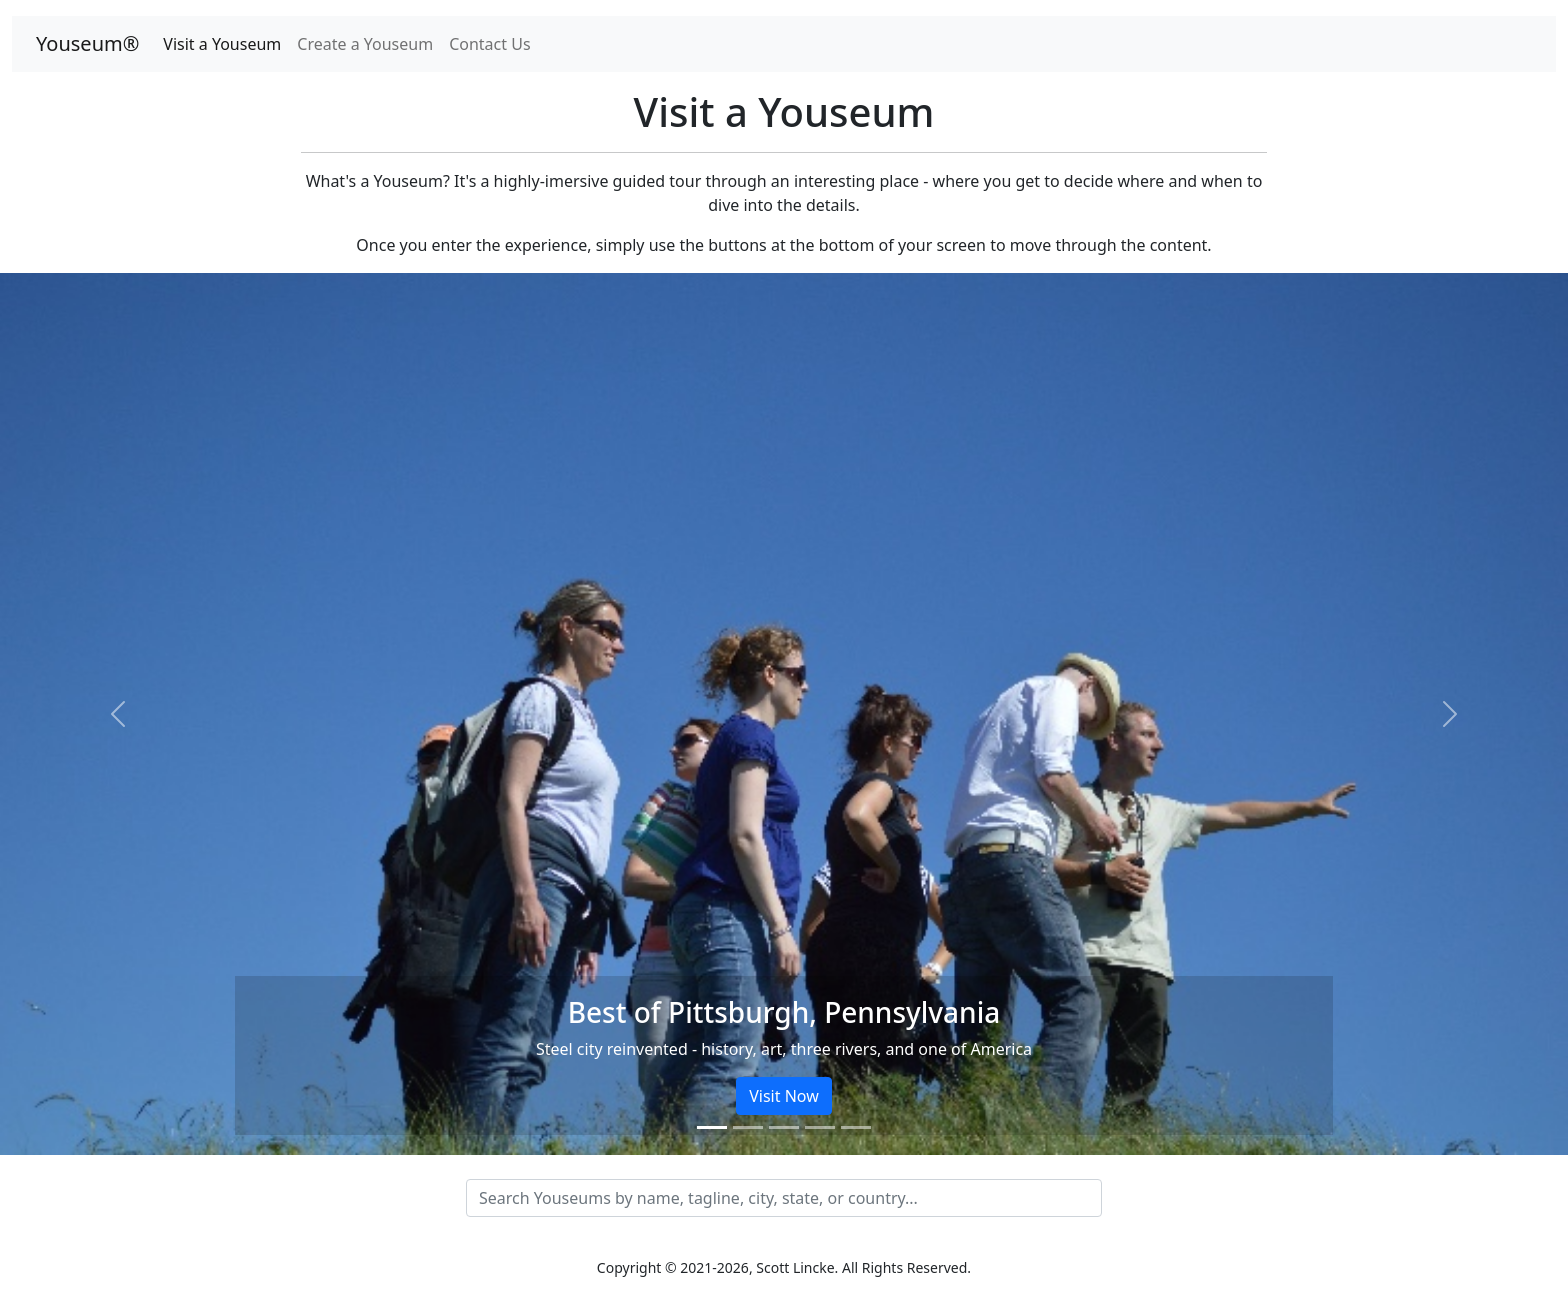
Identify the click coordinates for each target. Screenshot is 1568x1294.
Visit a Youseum (222, 44)
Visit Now (784, 1096)
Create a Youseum (365, 44)
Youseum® (87, 43)
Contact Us (489, 44)
